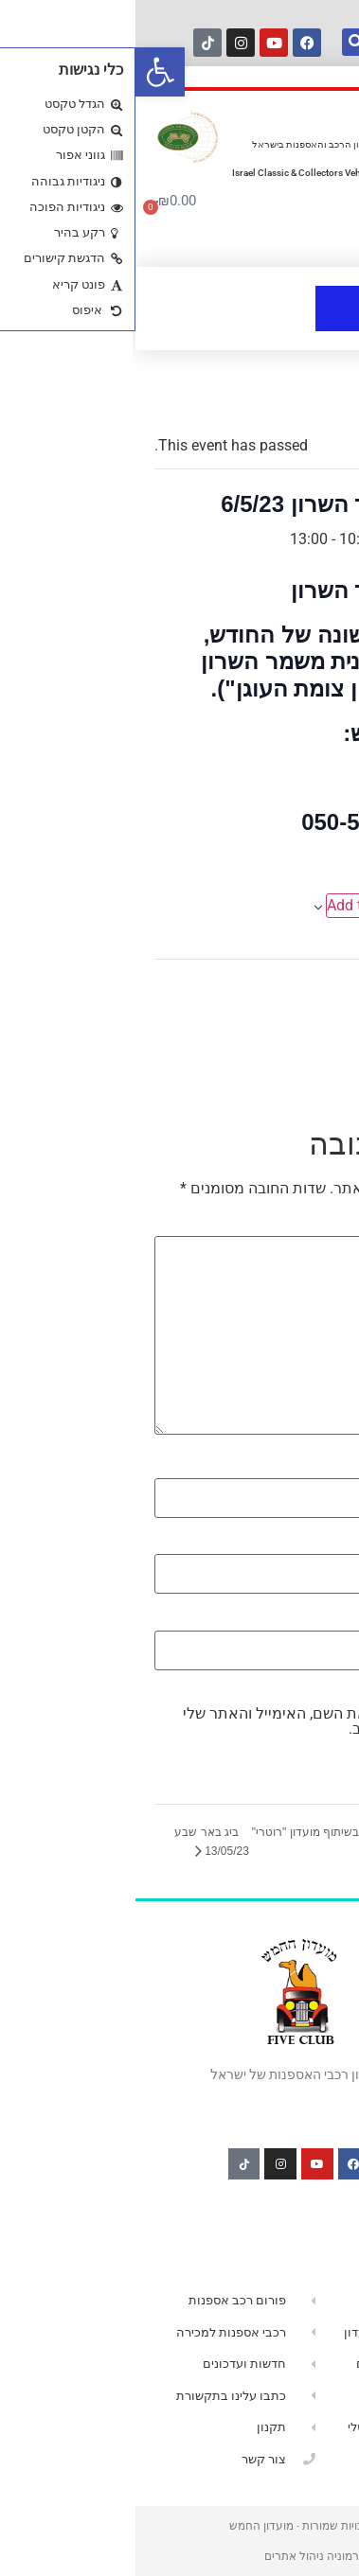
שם (324, 1467)
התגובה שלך (295, 1225)
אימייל (314, 1543)
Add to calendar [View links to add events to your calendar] (243, 905)
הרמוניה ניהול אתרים (180, 2556)
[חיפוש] (220, 42)
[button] (24, 72)
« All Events (297, 400)
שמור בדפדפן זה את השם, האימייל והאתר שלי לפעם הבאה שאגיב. (193, 1721)
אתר (325, 1619)
